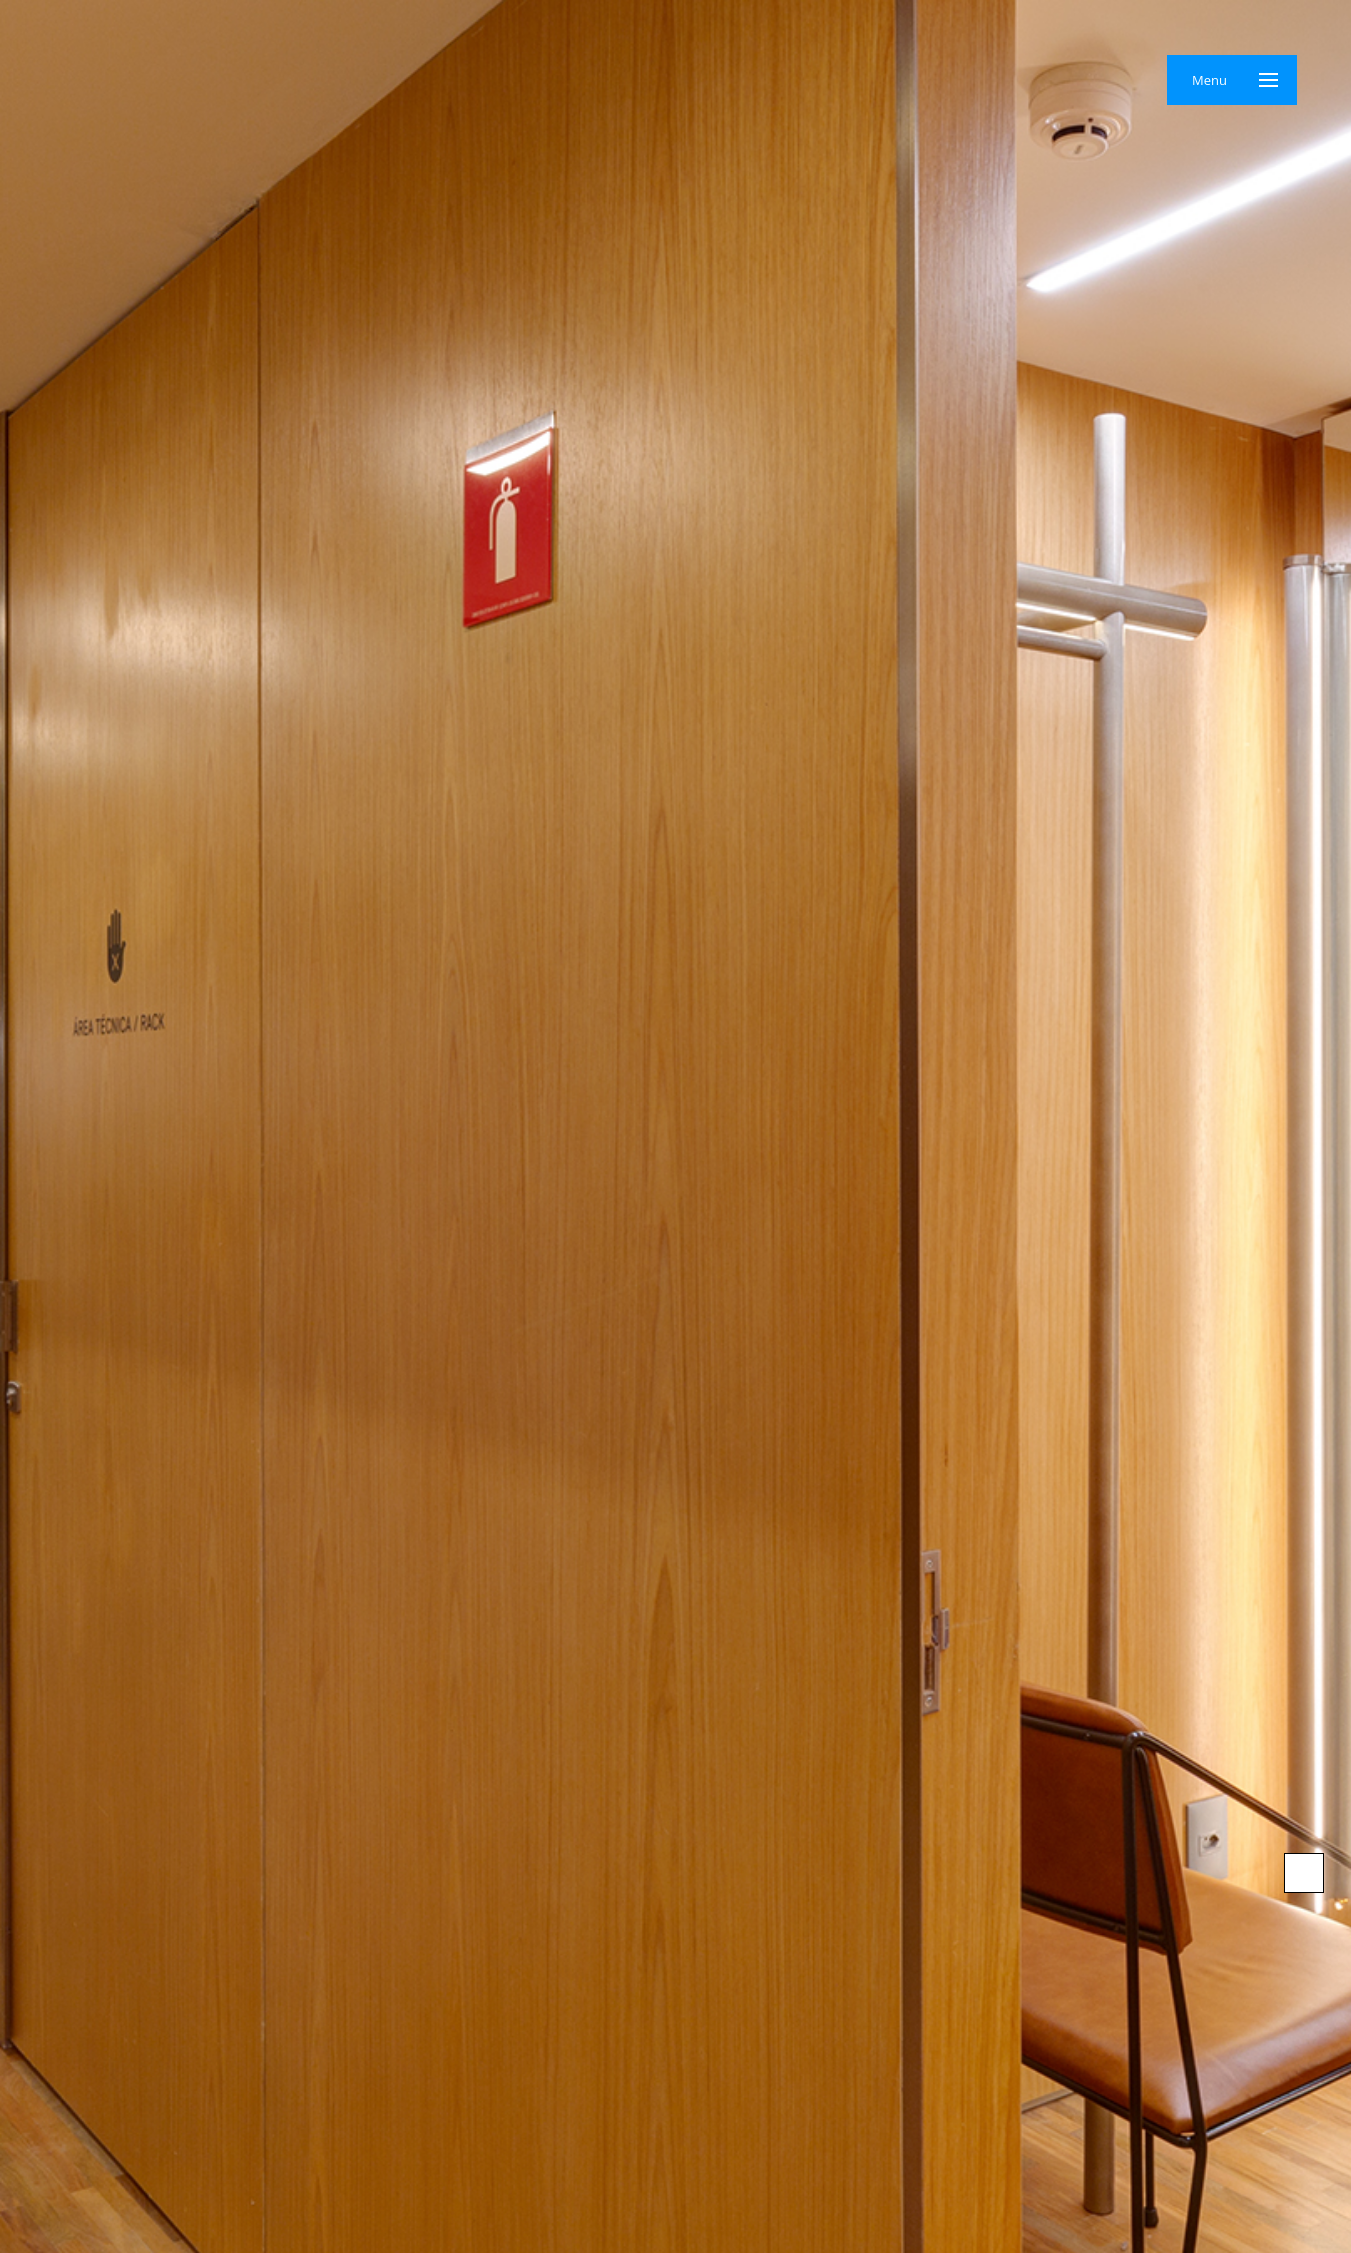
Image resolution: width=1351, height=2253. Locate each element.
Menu (1209, 80)
